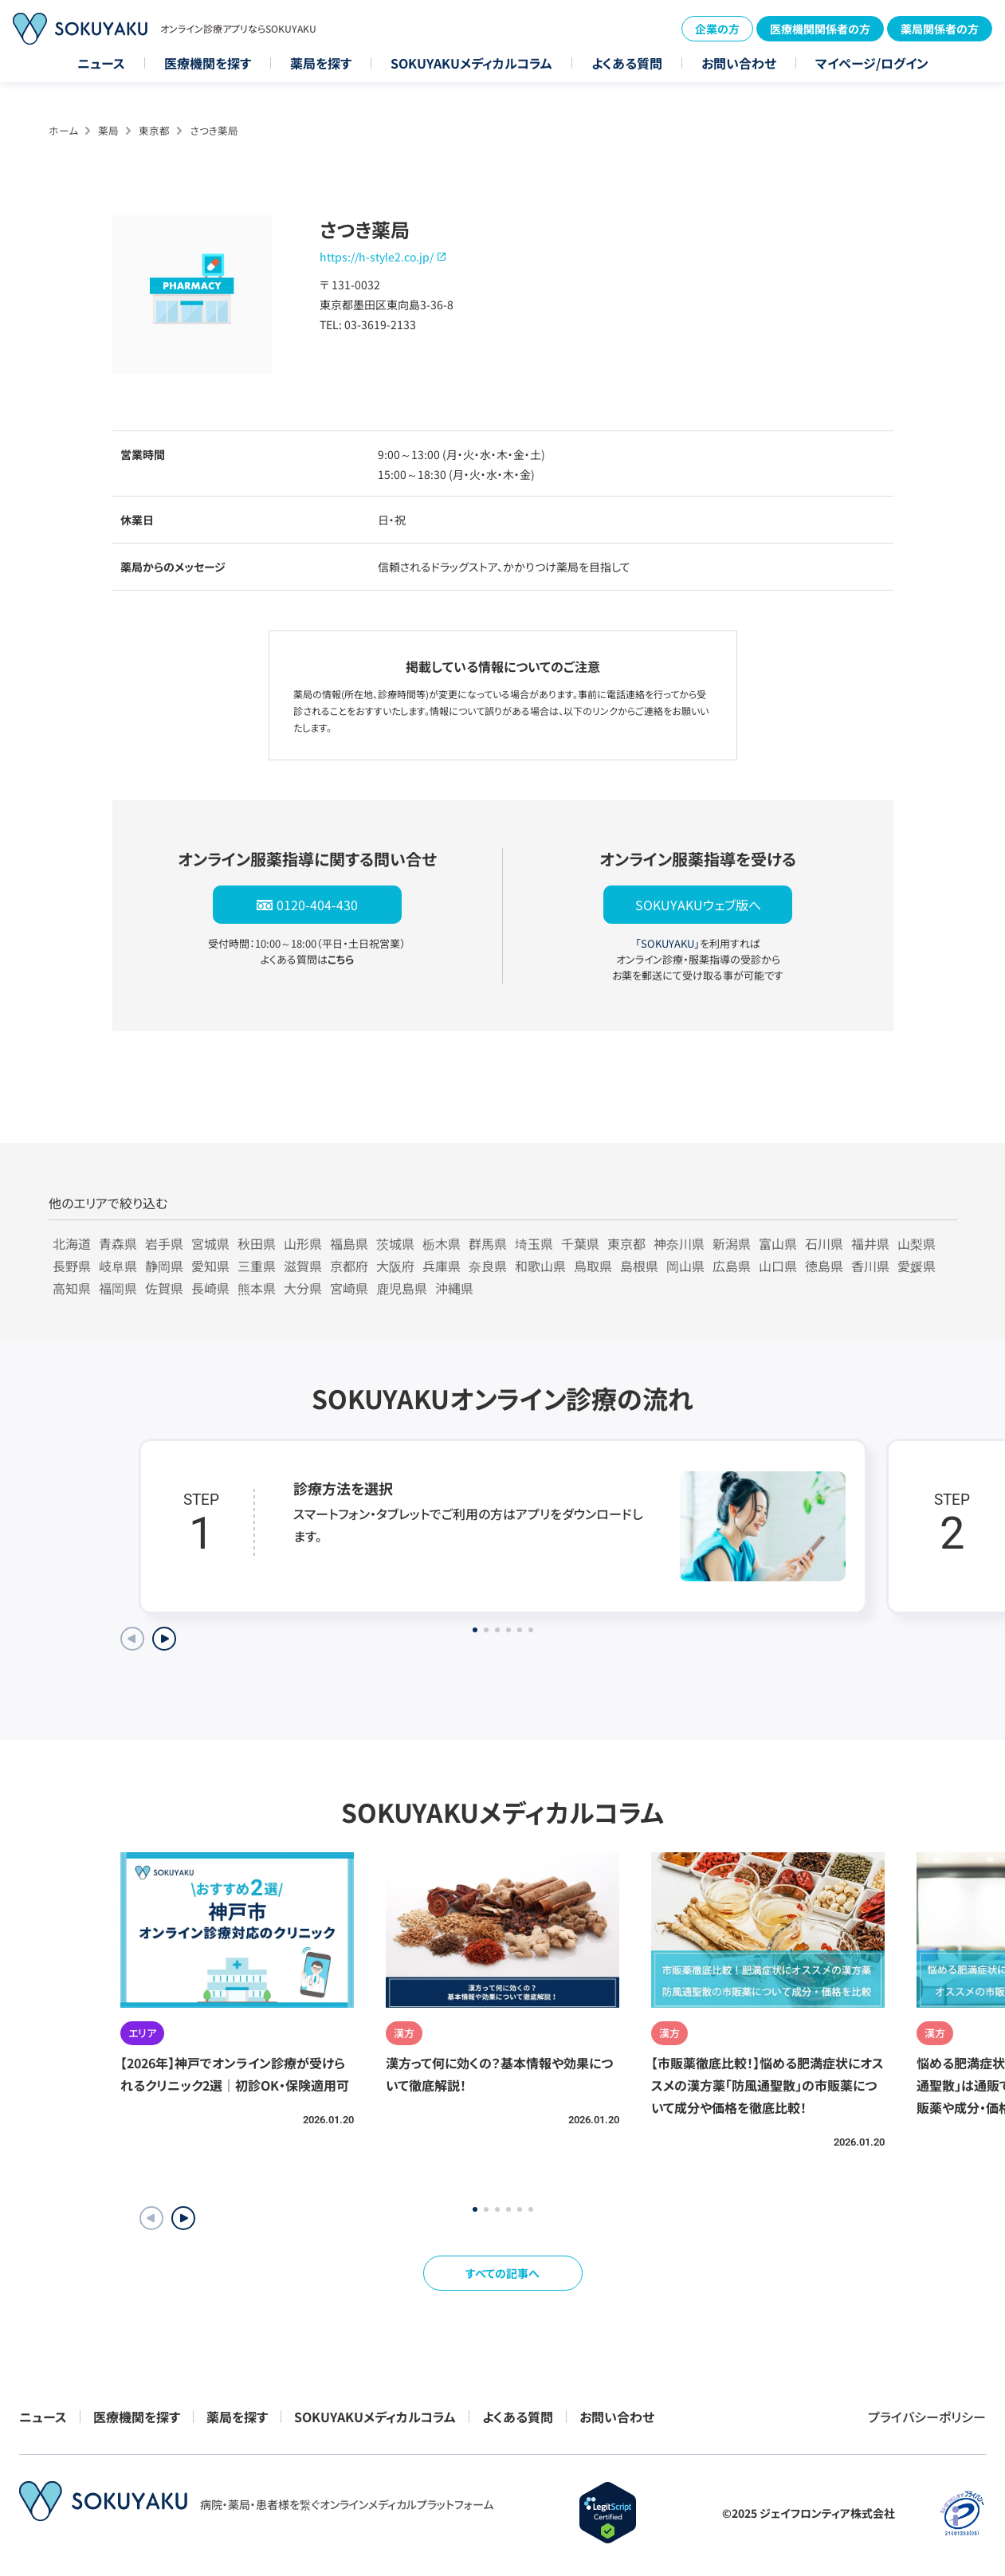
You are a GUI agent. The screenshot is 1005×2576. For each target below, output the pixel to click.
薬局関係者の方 (940, 29)
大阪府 (395, 1265)
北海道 (72, 1243)
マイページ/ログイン (871, 63)
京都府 (349, 1265)
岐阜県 (118, 1265)
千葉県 (580, 1243)
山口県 (778, 1265)
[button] (183, 2218)
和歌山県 (540, 1265)
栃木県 (441, 1243)
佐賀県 (164, 1288)
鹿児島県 (401, 1288)
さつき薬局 (214, 130)
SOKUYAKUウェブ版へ (698, 904)
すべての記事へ (502, 2273)
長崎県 (210, 1288)
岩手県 (164, 1243)
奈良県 (488, 1265)
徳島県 (824, 1265)
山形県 (303, 1243)
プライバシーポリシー (927, 2416)
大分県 (303, 1288)
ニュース (101, 63)
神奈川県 (679, 1243)
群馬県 (488, 1243)
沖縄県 (454, 1288)
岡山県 (685, 1265)
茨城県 (395, 1243)
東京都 (154, 130)
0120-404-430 (317, 904)
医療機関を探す (207, 63)
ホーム (63, 130)
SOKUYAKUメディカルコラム (471, 63)
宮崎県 (349, 1288)
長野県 (72, 1265)
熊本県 (257, 1288)
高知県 (72, 1288)
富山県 (778, 1243)
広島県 (732, 1265)
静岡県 (164, 1265)
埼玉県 (534, 1243)
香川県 (870, 1265)
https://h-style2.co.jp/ (377, 257)
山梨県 (916, 1243)
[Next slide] (164, 1639)
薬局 (108, 130)
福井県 (870, 1243)
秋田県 (257, 1243)
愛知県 (210, 1265)
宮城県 (210, 1243)
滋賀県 (303, 1265)
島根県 (639, 1265)
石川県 (824, 1243)
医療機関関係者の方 (820, 29)
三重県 (257, 1265)
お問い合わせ (738, 63)
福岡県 (118, 1288)
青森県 (118, 1243)
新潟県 (732, 1243)
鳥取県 (593, 1265)
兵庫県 (441, 1265)
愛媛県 (916, 1265)
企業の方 (717, 29)
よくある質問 (626, 63)
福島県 (349, 1243)
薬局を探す (320, 63)
